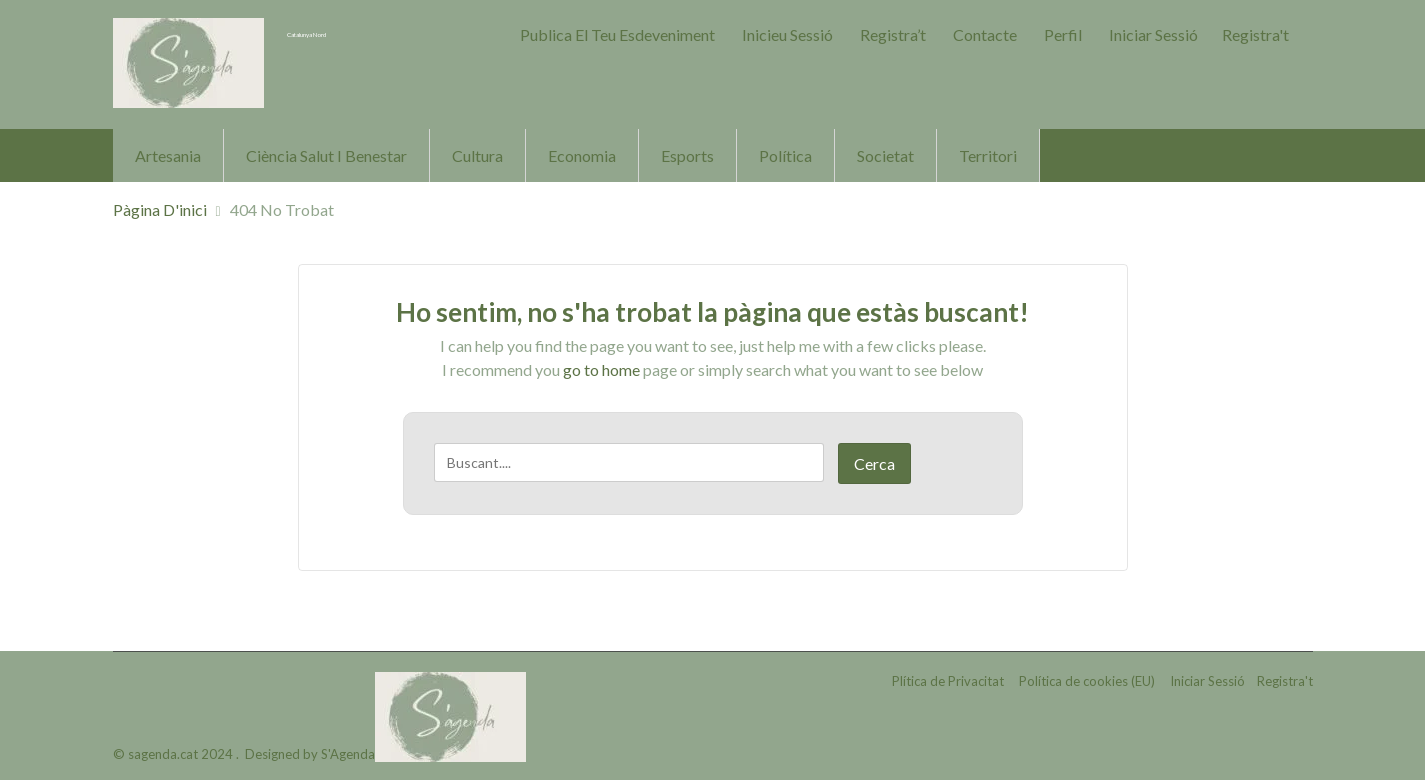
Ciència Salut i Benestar (326, 155)
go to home (601, 369)
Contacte (985, 34)
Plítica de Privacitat (948, 684)
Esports (687, 155)
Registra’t (893, 34)
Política (785, 155)
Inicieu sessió (787, 34)
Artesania (168, 155)
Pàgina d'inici (160, 209)
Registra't (1255, 34)
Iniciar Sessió (1153, 34)
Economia (582, 155)
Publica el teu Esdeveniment (617, 34)
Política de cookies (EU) (1087, 684)
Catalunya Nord (348, 32)
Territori (988, 155)
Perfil (1063, 34)
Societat (885, 155)
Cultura (477, 155)
